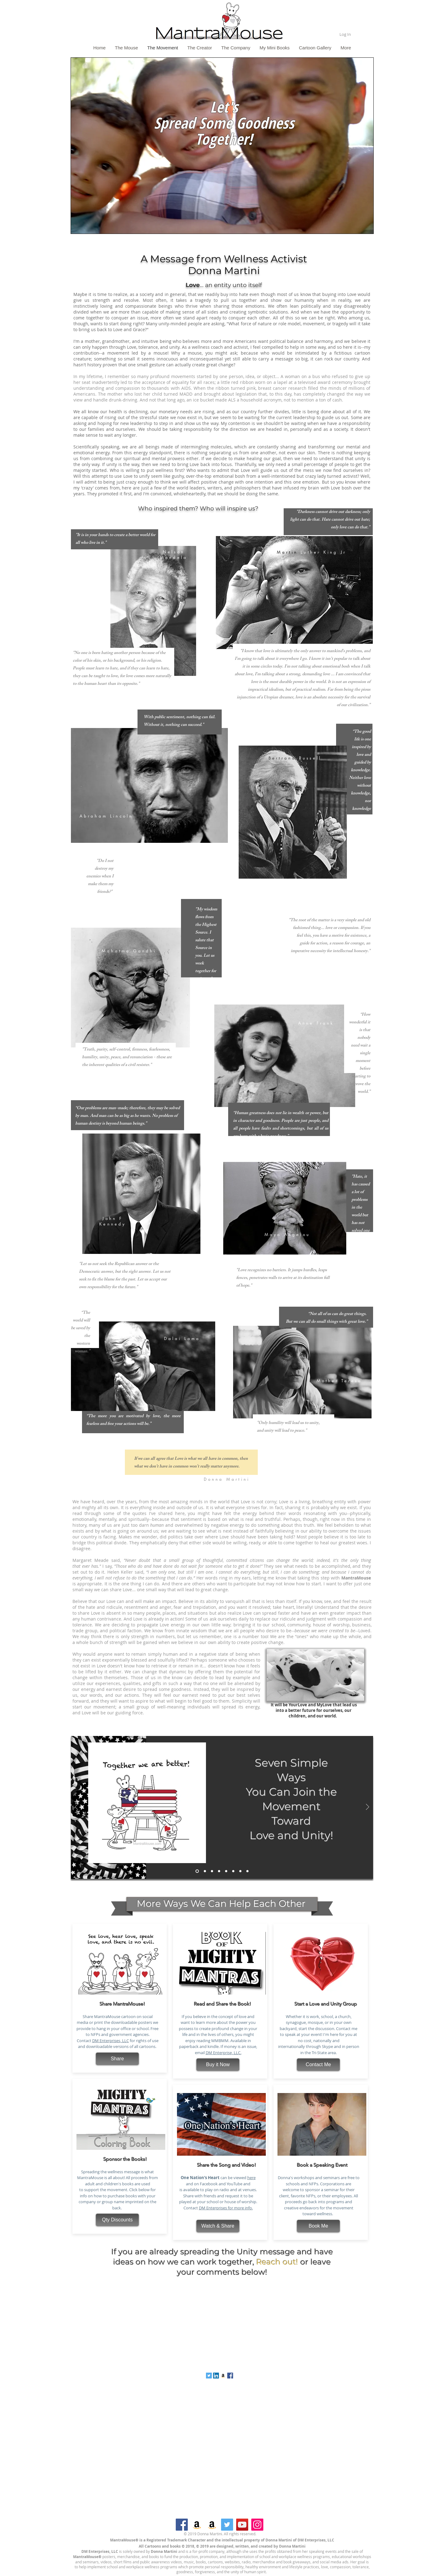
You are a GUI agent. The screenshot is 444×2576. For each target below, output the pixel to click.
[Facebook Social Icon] (230, 2375)
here (251, 2177)
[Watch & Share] (217, 2226)
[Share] (117, 2059)
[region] (222, 151)
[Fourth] (226, 1871)
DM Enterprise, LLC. (223, 2052)
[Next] (367, 1807)
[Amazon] (197, 2525)
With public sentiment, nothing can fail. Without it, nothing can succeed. (180, 721)
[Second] (212, 1871)
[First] (205, 1871)
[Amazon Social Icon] (223, 2375)
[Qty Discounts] (117, 2220)
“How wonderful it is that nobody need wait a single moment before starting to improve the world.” (359, 1053)
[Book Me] (318, 2226)
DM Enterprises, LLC (110, 2040)
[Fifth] (233, 1871)
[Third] (219, 1871)
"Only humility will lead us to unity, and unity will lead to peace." (288, 1427)
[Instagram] (257, 2525)
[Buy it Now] (217, 2064)
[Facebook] (182, 2525)
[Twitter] (227, 2525)
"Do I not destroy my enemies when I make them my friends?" (99, 876)
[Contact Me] (318, 2064)
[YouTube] (242, 2525)
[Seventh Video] (247, 1871)
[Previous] (76, 1807)
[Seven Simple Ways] (197, 1871)
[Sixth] (240, 1871)
